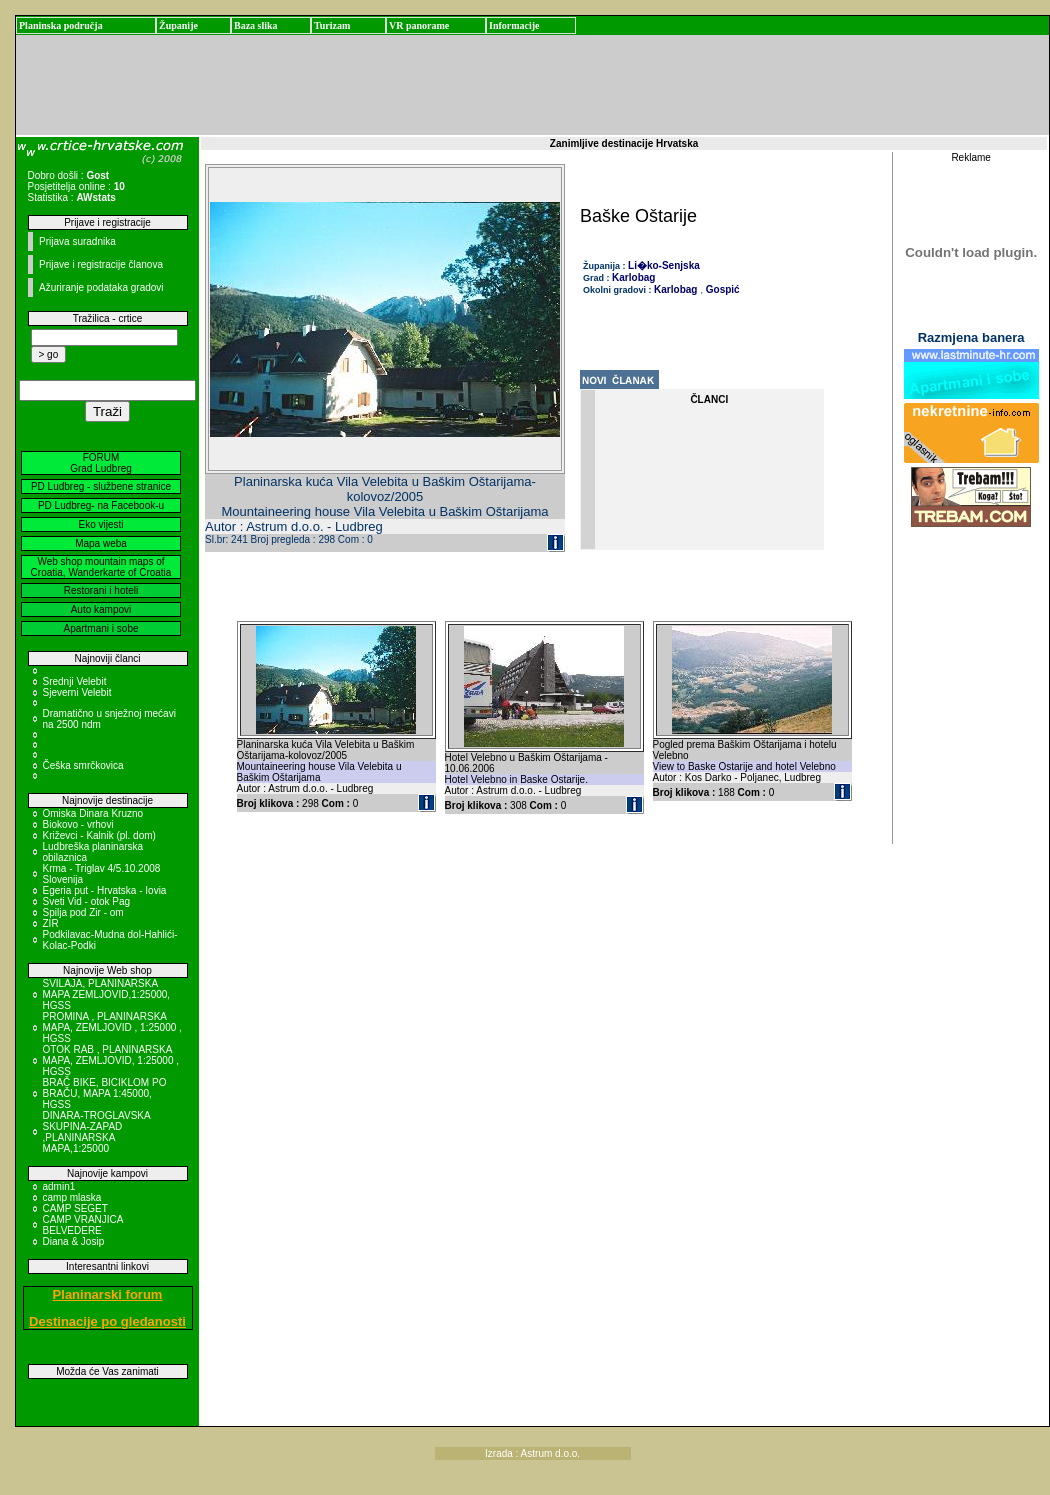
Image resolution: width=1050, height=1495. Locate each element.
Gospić (721, 289)
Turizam (332, 25)
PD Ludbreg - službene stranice (101, 486)
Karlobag (633, 277)
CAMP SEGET (75, 1208)
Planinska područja (61, 25)
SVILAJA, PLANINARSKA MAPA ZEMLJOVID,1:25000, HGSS (107, 994)
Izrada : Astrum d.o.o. (532, 1453)
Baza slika (256, 25)
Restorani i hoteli (101, 590)
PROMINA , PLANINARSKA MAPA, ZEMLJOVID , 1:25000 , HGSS (112, 1027)
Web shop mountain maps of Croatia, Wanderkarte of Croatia (101, 567)
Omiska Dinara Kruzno (93, 813)
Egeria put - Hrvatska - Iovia (105, 890)
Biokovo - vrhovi (78, 824)
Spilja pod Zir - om (83, 912)
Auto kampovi (101, 609)
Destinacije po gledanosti (107, 1321)
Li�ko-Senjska (664, 265)
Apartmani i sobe (100, 628)
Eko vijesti (100, 524)
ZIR (51, 923)
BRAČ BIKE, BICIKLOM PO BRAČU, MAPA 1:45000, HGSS (105, 1093)
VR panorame (419, 25)
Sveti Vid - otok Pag (87, 901)
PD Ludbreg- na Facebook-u (101, 505)
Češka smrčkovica (83, 765)
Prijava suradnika (77, 241)
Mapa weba (101, 543)
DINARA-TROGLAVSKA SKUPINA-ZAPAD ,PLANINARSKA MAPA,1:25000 (97, 1132)
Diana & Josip (74, 1241)
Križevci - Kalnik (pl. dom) (99, 835)
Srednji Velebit (75, 681)
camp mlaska (72, 1197)
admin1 (59, 1186)
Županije (178, 25)
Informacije (514, 25)
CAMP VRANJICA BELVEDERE (83, 1225)
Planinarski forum (108, 1294)
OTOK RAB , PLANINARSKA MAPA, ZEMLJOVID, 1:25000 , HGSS (111, 1060)
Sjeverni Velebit (77, 692)
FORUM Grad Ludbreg (101, 463)
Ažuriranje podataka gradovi (101, 287)
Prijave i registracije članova (101, 264)
